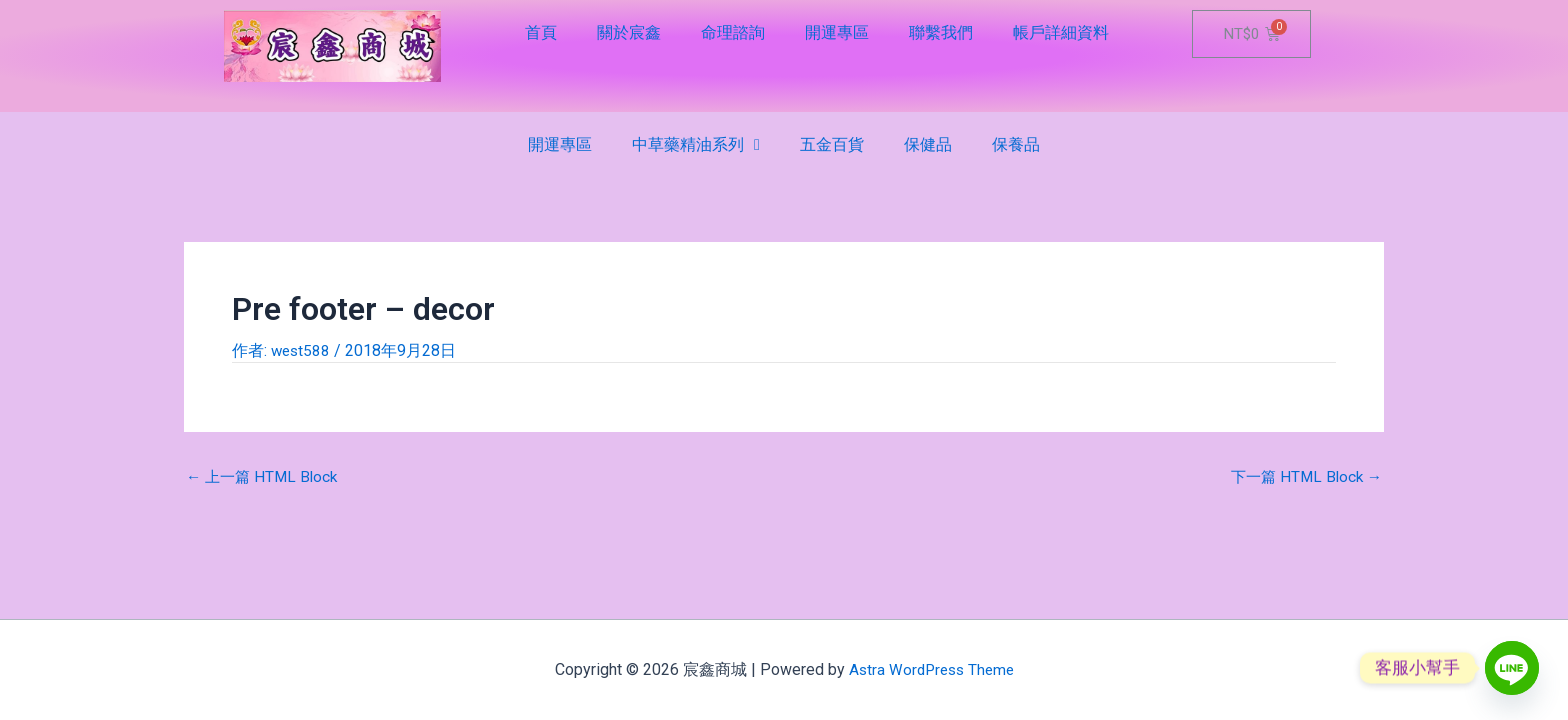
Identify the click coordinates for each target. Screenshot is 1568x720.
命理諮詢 (733, 32)
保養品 (1016, 144)
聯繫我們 (941, 32)
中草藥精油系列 (696, 145)
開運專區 (837, 32)
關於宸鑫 (629, 32)
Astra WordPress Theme (931, 669)
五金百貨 (832, 144)
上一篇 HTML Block (265, 477)
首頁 (541, 32)
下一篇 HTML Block (1303, 477)
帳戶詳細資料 (1061, 32)
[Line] (1512, 668)
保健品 (928, 144)
